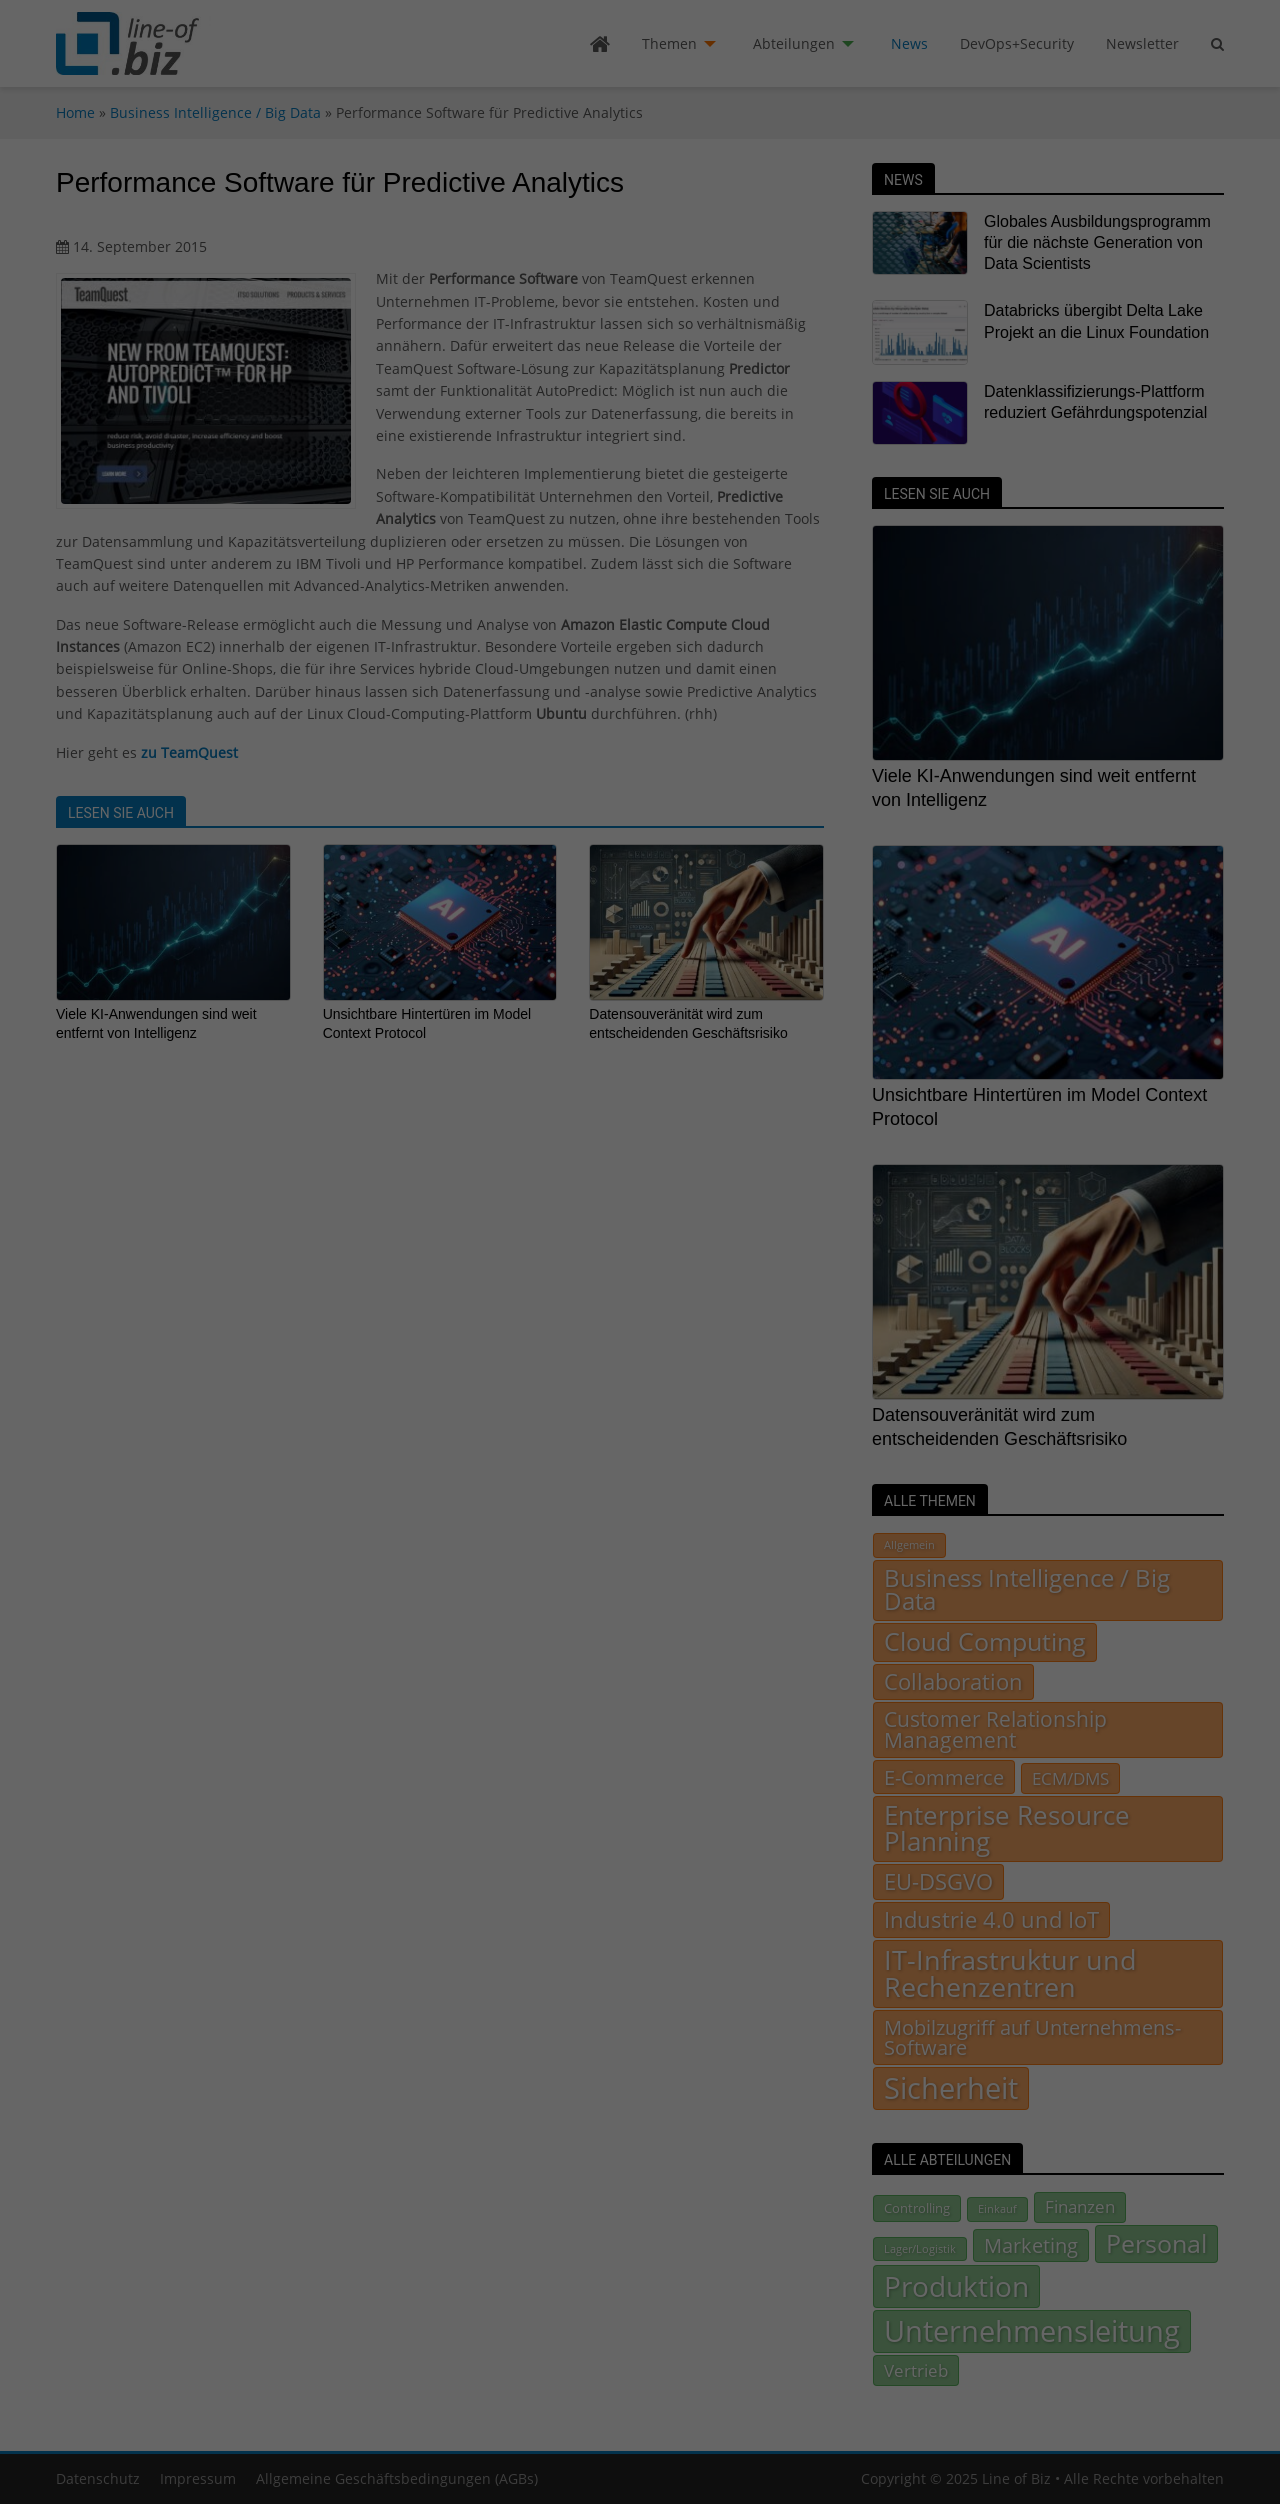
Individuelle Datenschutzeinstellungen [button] (640, 1423)
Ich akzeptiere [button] (640, 1364)
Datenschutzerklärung (769, 1279)
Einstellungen (676, 1298)
